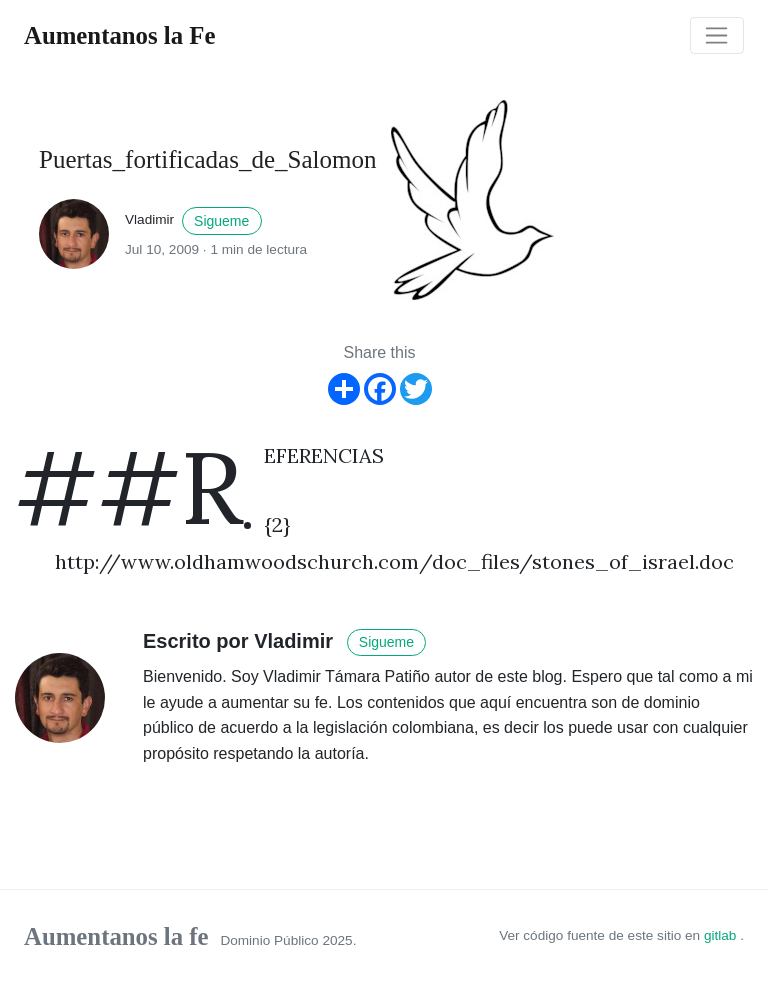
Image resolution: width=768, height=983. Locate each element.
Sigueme (221, 221)
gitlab (722, 935)
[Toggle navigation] (717, 36)
